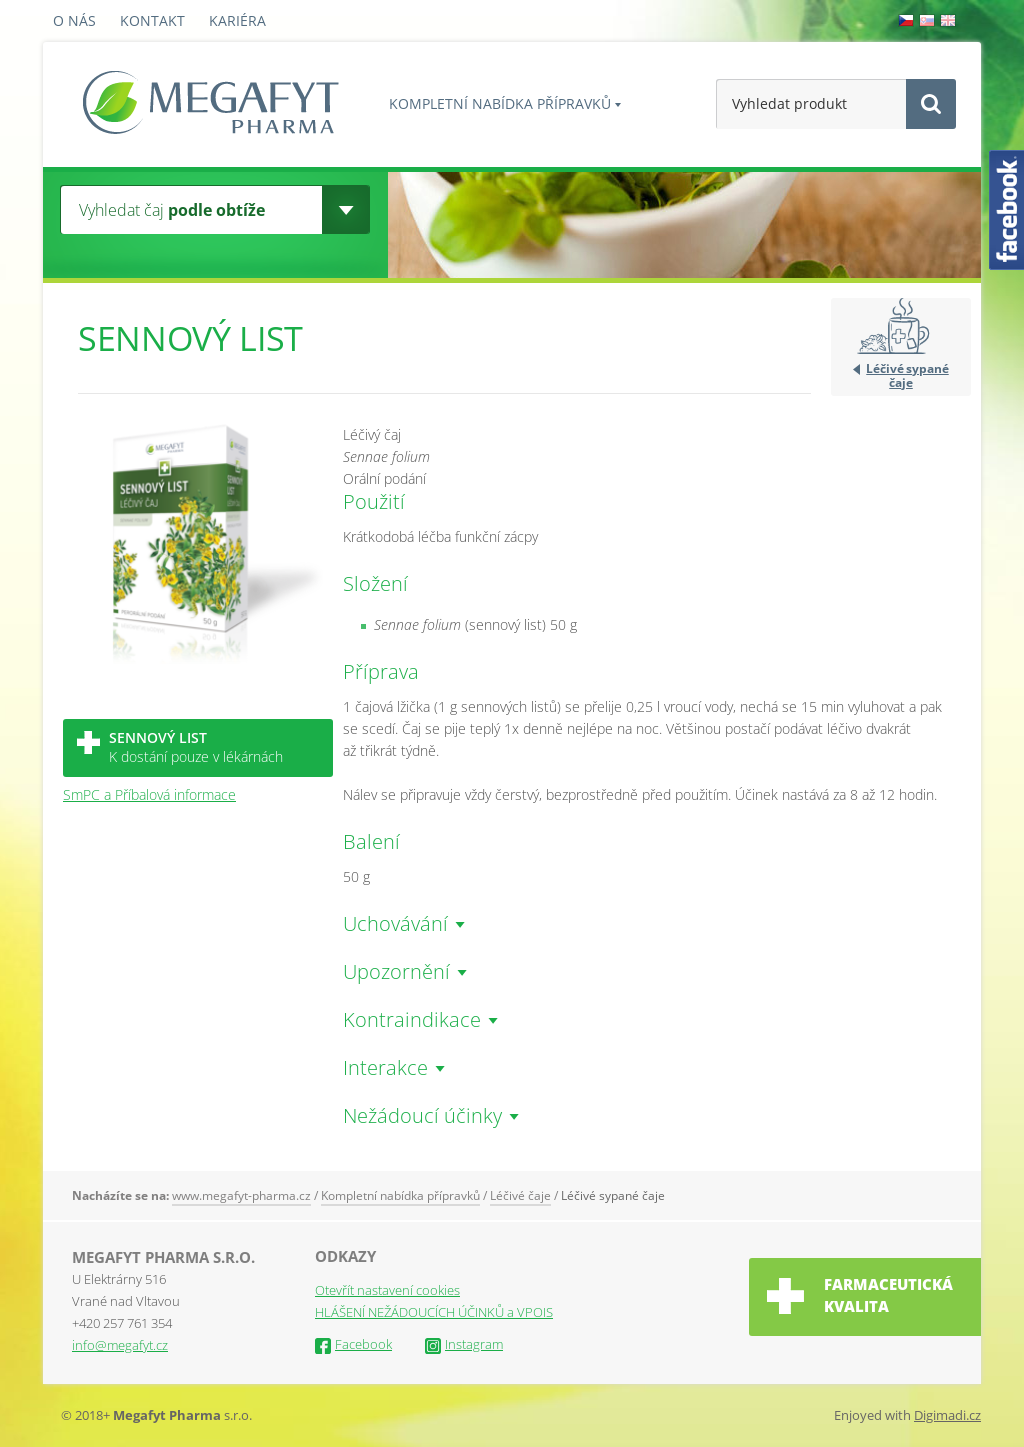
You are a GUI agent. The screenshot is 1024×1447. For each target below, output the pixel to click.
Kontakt (152, 20)
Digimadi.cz (947, 1415)
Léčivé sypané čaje (907, 375)
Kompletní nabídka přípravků (500, 103)
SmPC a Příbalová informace (149, 794)
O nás (74, 20)
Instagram (464, 1344)
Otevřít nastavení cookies (387, 1290)
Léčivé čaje (520, 1195)
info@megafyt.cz (120, 1345)
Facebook (353, 1344)
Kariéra (237, 20)
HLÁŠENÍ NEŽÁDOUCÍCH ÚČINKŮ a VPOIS (434, 1312)
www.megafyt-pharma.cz (241, 1195)
